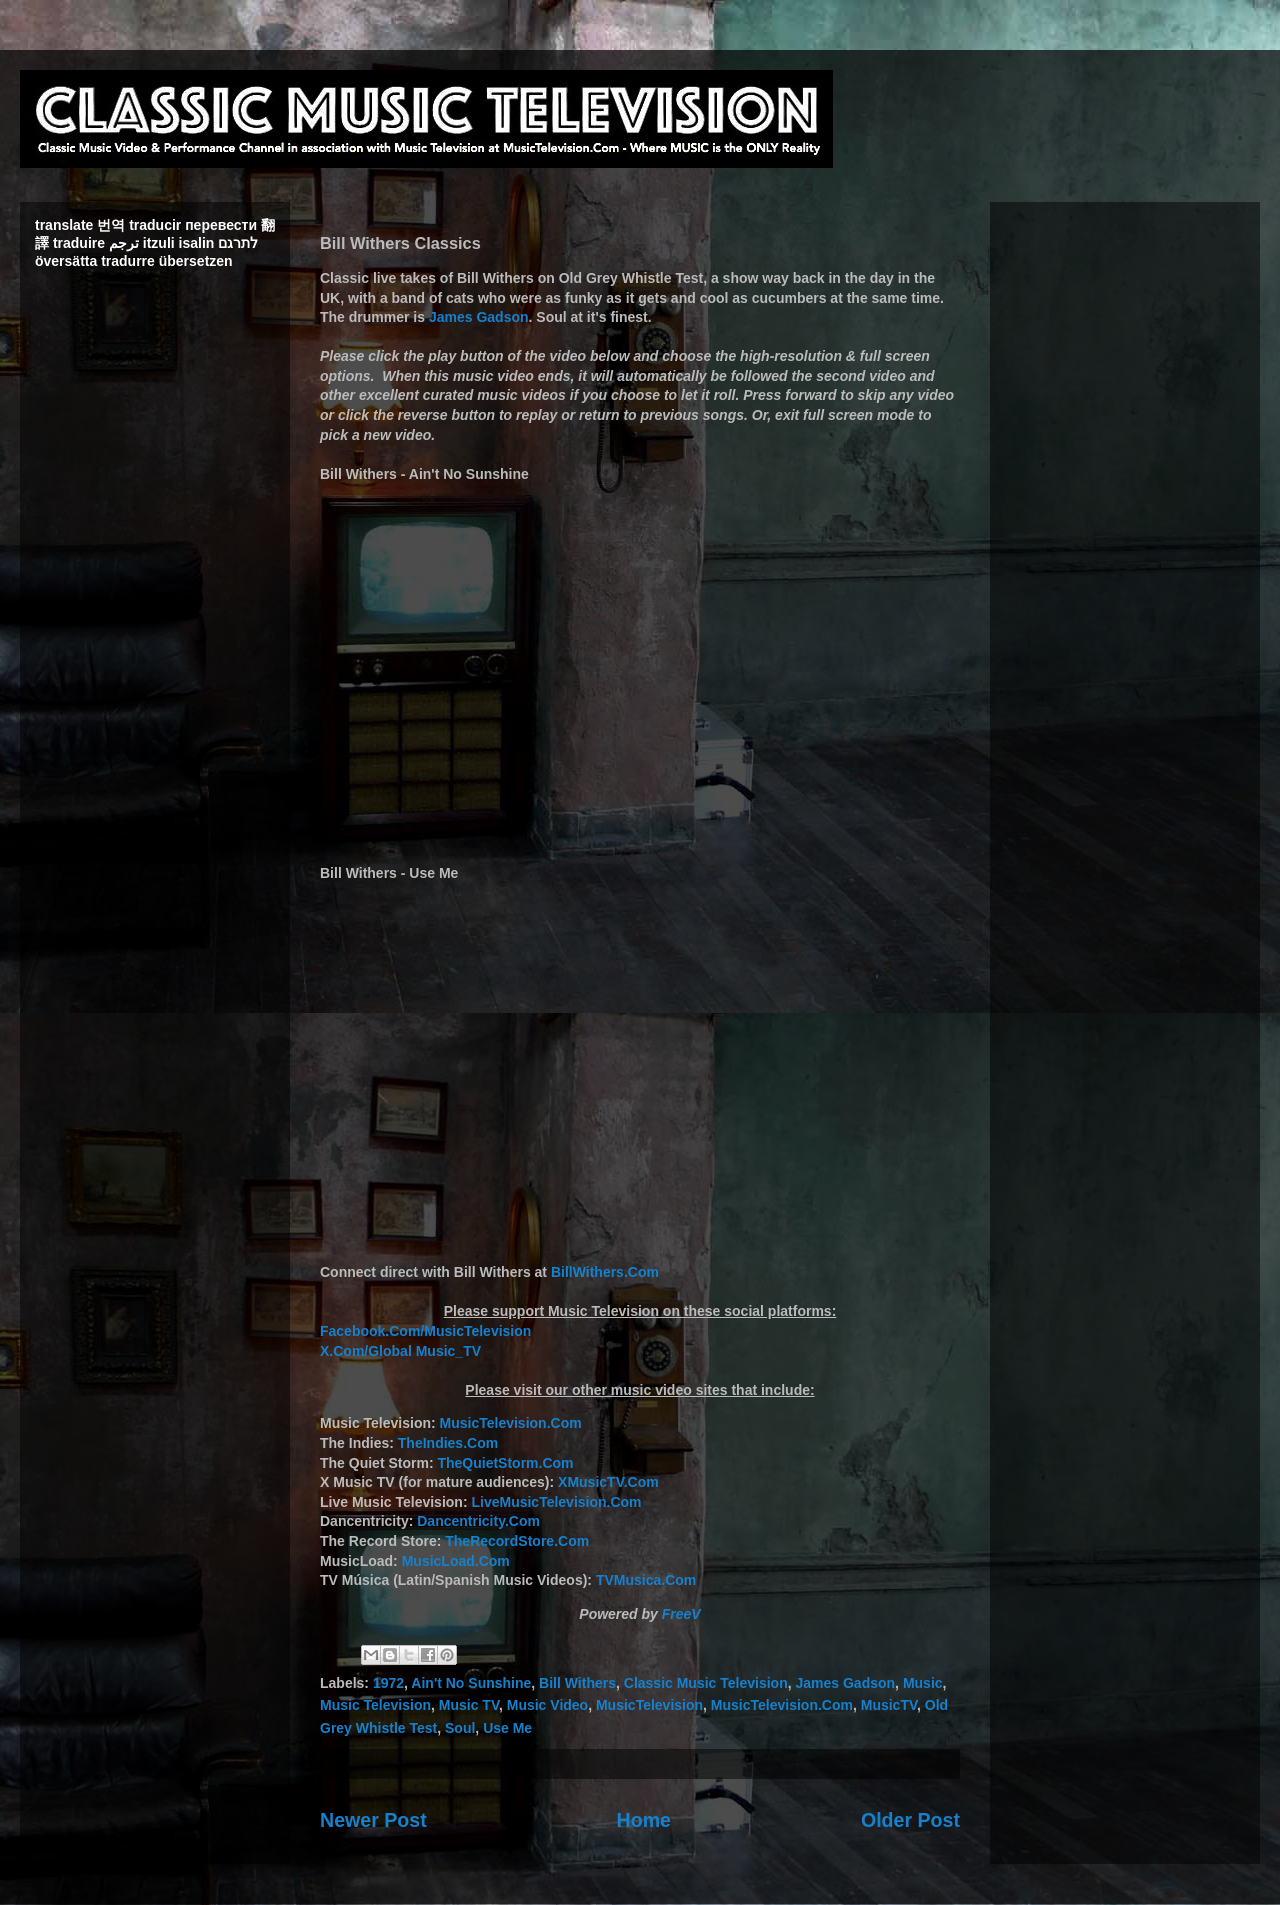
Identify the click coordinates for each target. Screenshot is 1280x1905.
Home (644, 1820)
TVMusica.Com (646, 1580)
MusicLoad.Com (456, 1561)
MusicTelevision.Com (511, 1423)
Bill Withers (577, 1683)
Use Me (507, 1728)
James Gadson (479, 317)
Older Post (910, 1820)
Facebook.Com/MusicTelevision (425, 1331)
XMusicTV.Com (608, 1482)
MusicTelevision (649, 1705)
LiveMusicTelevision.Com (556, 1502)
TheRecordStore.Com (517, 1541)
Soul (460, 1728)
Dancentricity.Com (478, 1521)
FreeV (681, 1614)
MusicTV (889, 1705)
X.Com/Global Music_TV (400, 1351)
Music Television (375, 1705)
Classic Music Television (706, 1683)
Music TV (469, 1705)
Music (923, 1683)
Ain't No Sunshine (471, 1683)
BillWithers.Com (605, 1272)
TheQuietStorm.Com (505, 1463)
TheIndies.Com (448, 1443)
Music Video (547, 1705)
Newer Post (373, 1820)
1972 (388, 1683)
